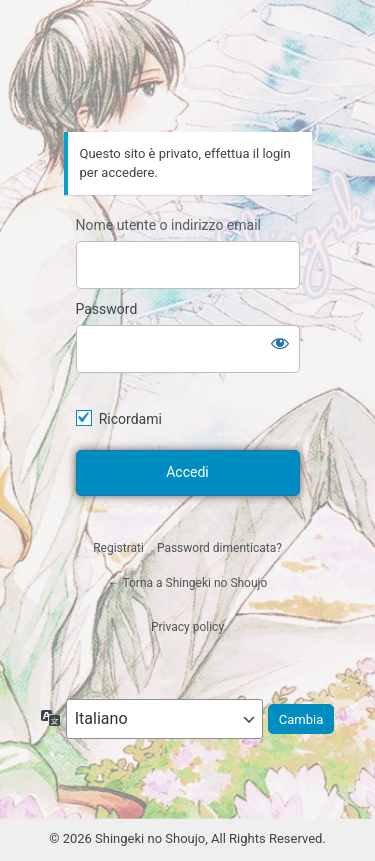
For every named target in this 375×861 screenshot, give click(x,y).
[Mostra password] (280, 343)
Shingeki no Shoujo (188, 76)
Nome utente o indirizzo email (168, 225)
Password (107, 309)
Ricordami (130, 419)
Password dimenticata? (219, 548)
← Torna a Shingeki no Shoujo (188, 583)
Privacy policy (187, 627)
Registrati (118, 548)
